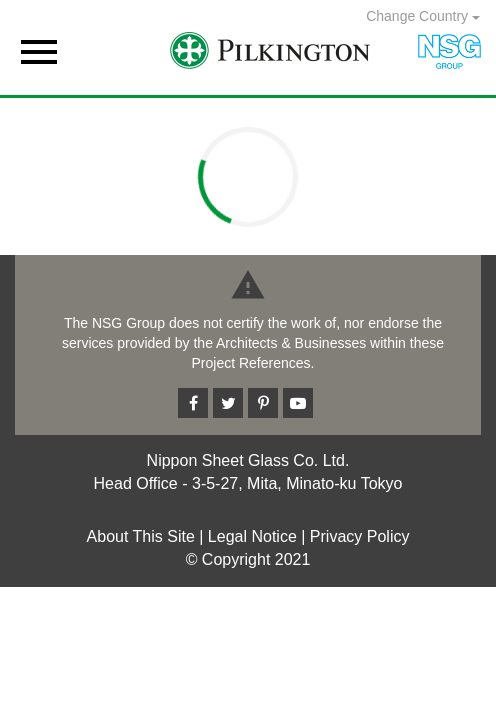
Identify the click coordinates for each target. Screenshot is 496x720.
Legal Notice (252, 536)
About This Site (141, 536)
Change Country (423, 16)
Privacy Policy (360, 536)
